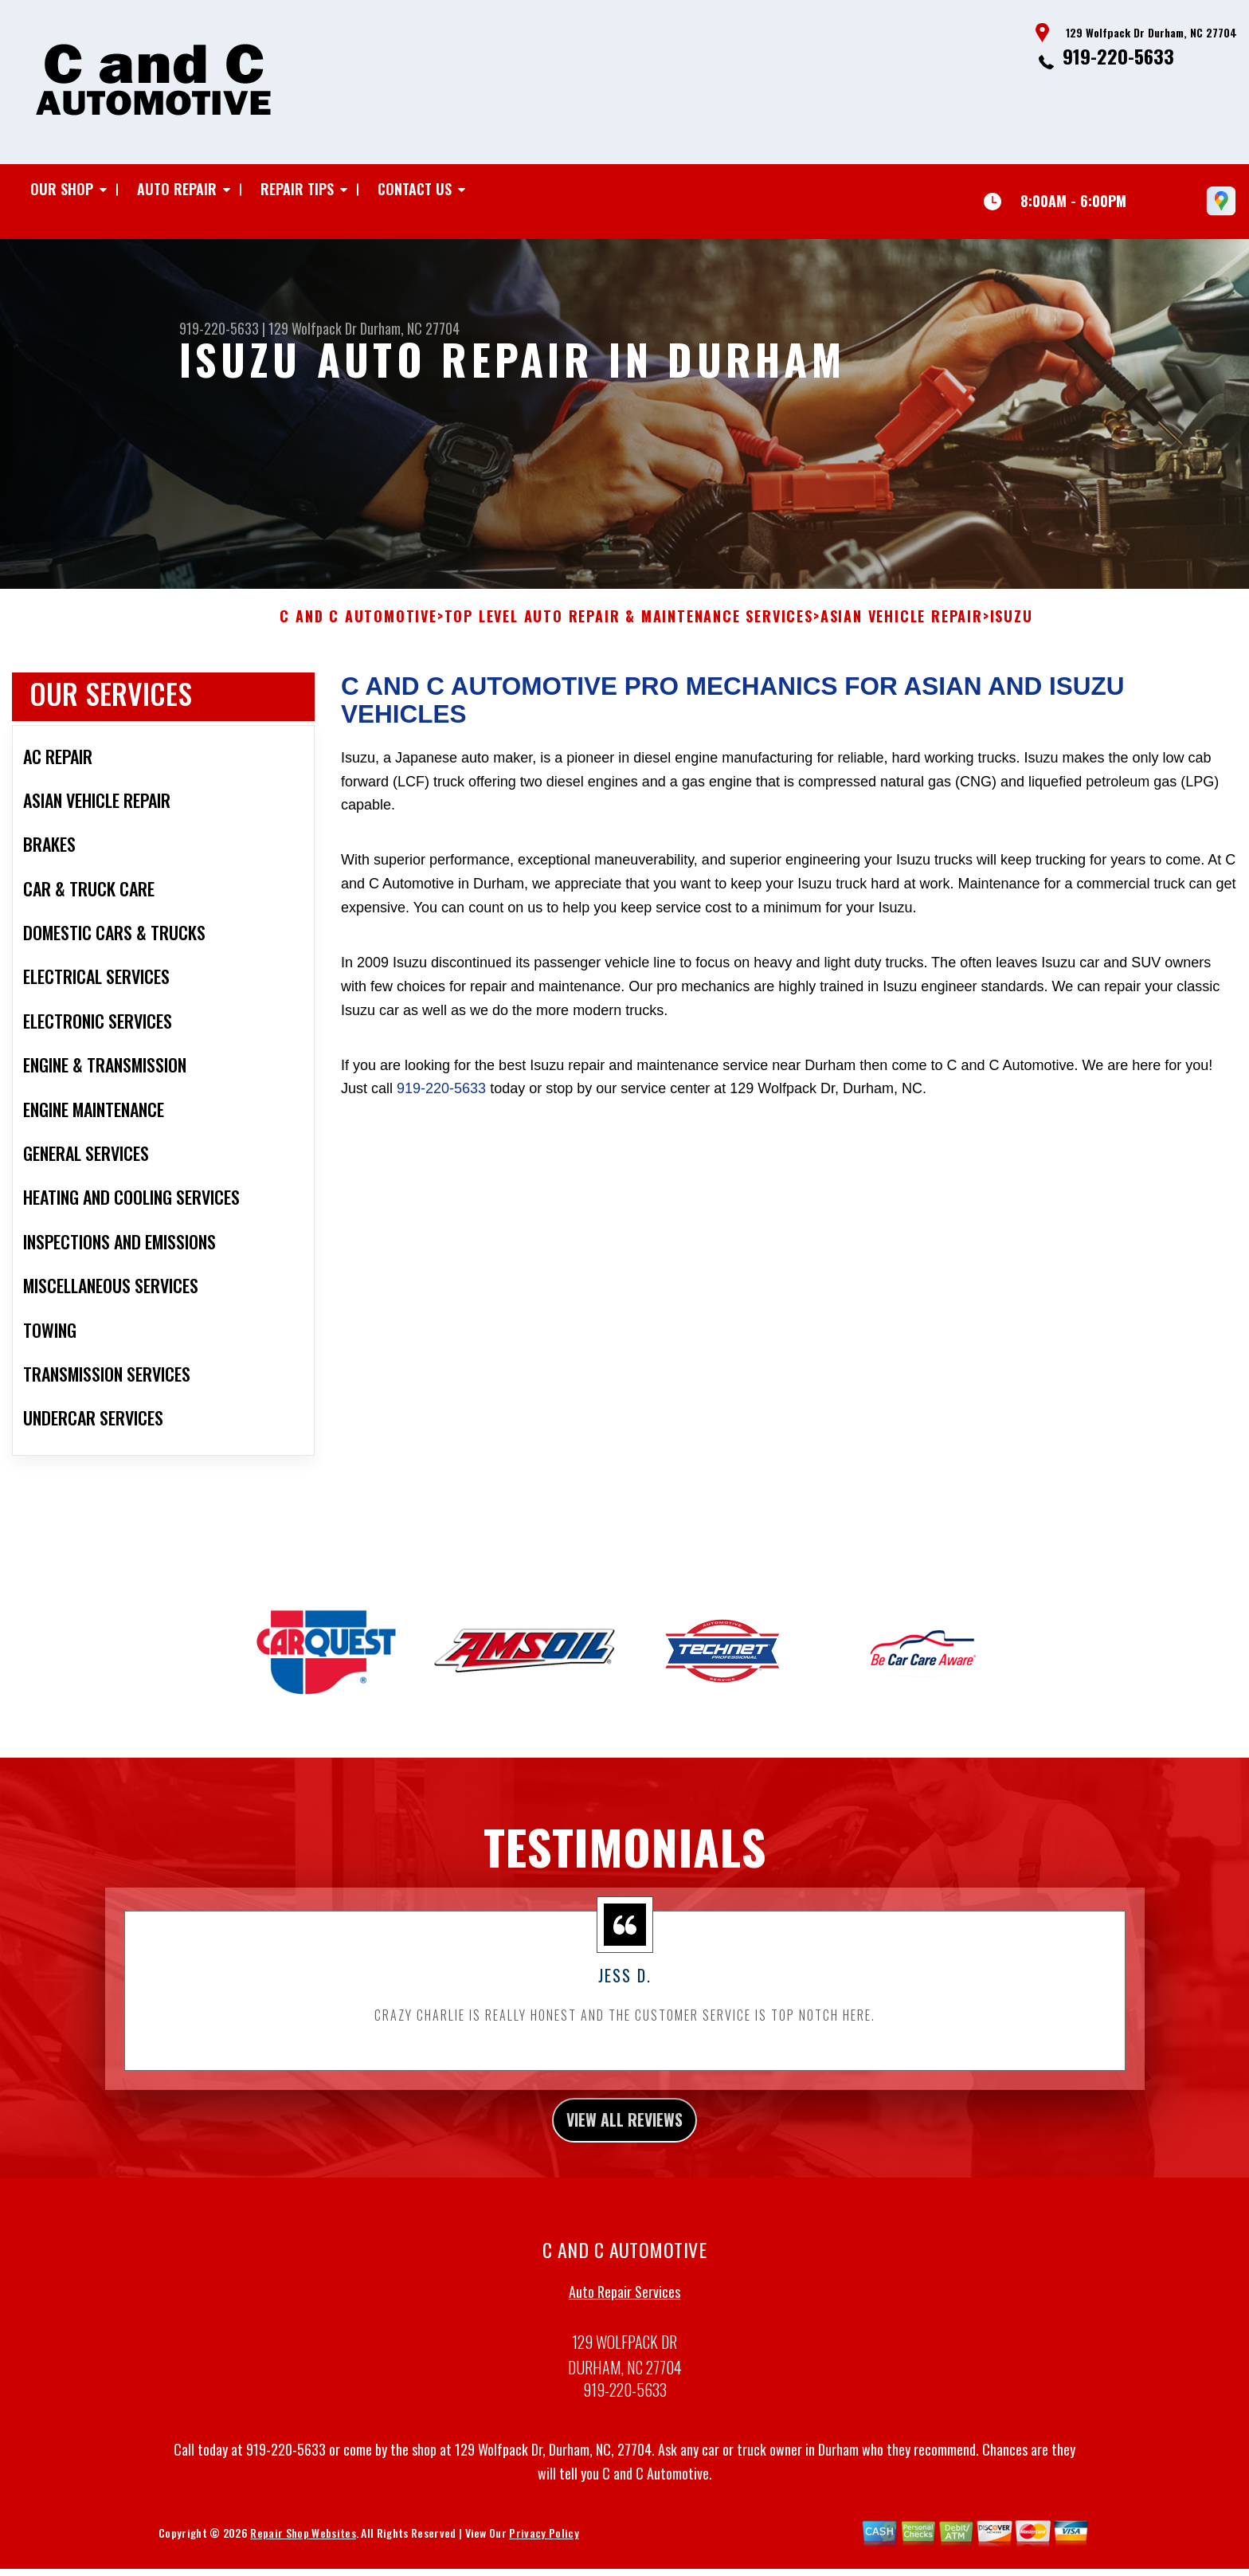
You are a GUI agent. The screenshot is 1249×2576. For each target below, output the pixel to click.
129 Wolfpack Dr (312, 328)
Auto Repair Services (624, 2314)
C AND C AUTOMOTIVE (358, 632)
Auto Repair (177, 188)
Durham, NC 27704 (410, 328)
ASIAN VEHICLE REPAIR (901, 632)
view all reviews (625, 2138)
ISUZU (1011, 632)
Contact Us (415, 188)
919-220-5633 (1118, 55)
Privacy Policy (543, 2555)
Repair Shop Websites (302, 2555)
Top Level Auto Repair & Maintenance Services (628, 632)
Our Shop (61, 188)
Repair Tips (297, 188)
